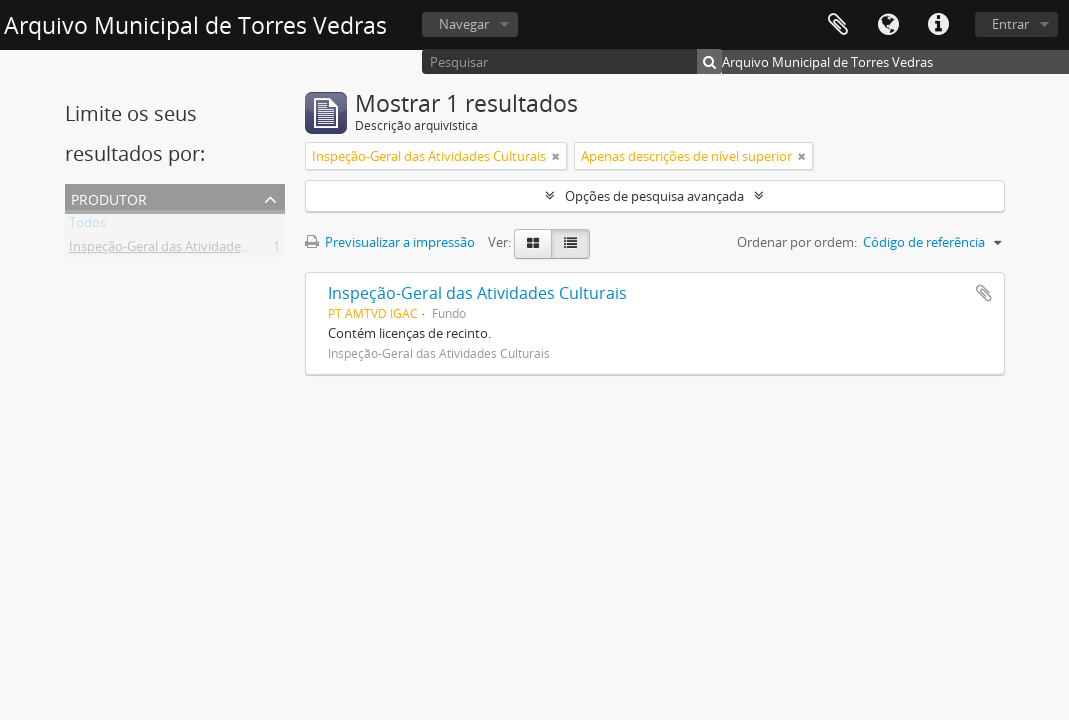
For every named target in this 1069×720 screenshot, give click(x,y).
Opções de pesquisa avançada (654, 196)
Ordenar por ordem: (797, 242)
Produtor (109, 197)
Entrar (1010, 24)
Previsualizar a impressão (390, 242)
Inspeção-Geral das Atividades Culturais (186, 250)
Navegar (464, 24)
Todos (87, 226)
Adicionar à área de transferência (984, 293)
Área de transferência (838, 25)
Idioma (888, 25)
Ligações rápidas (938, 25)
